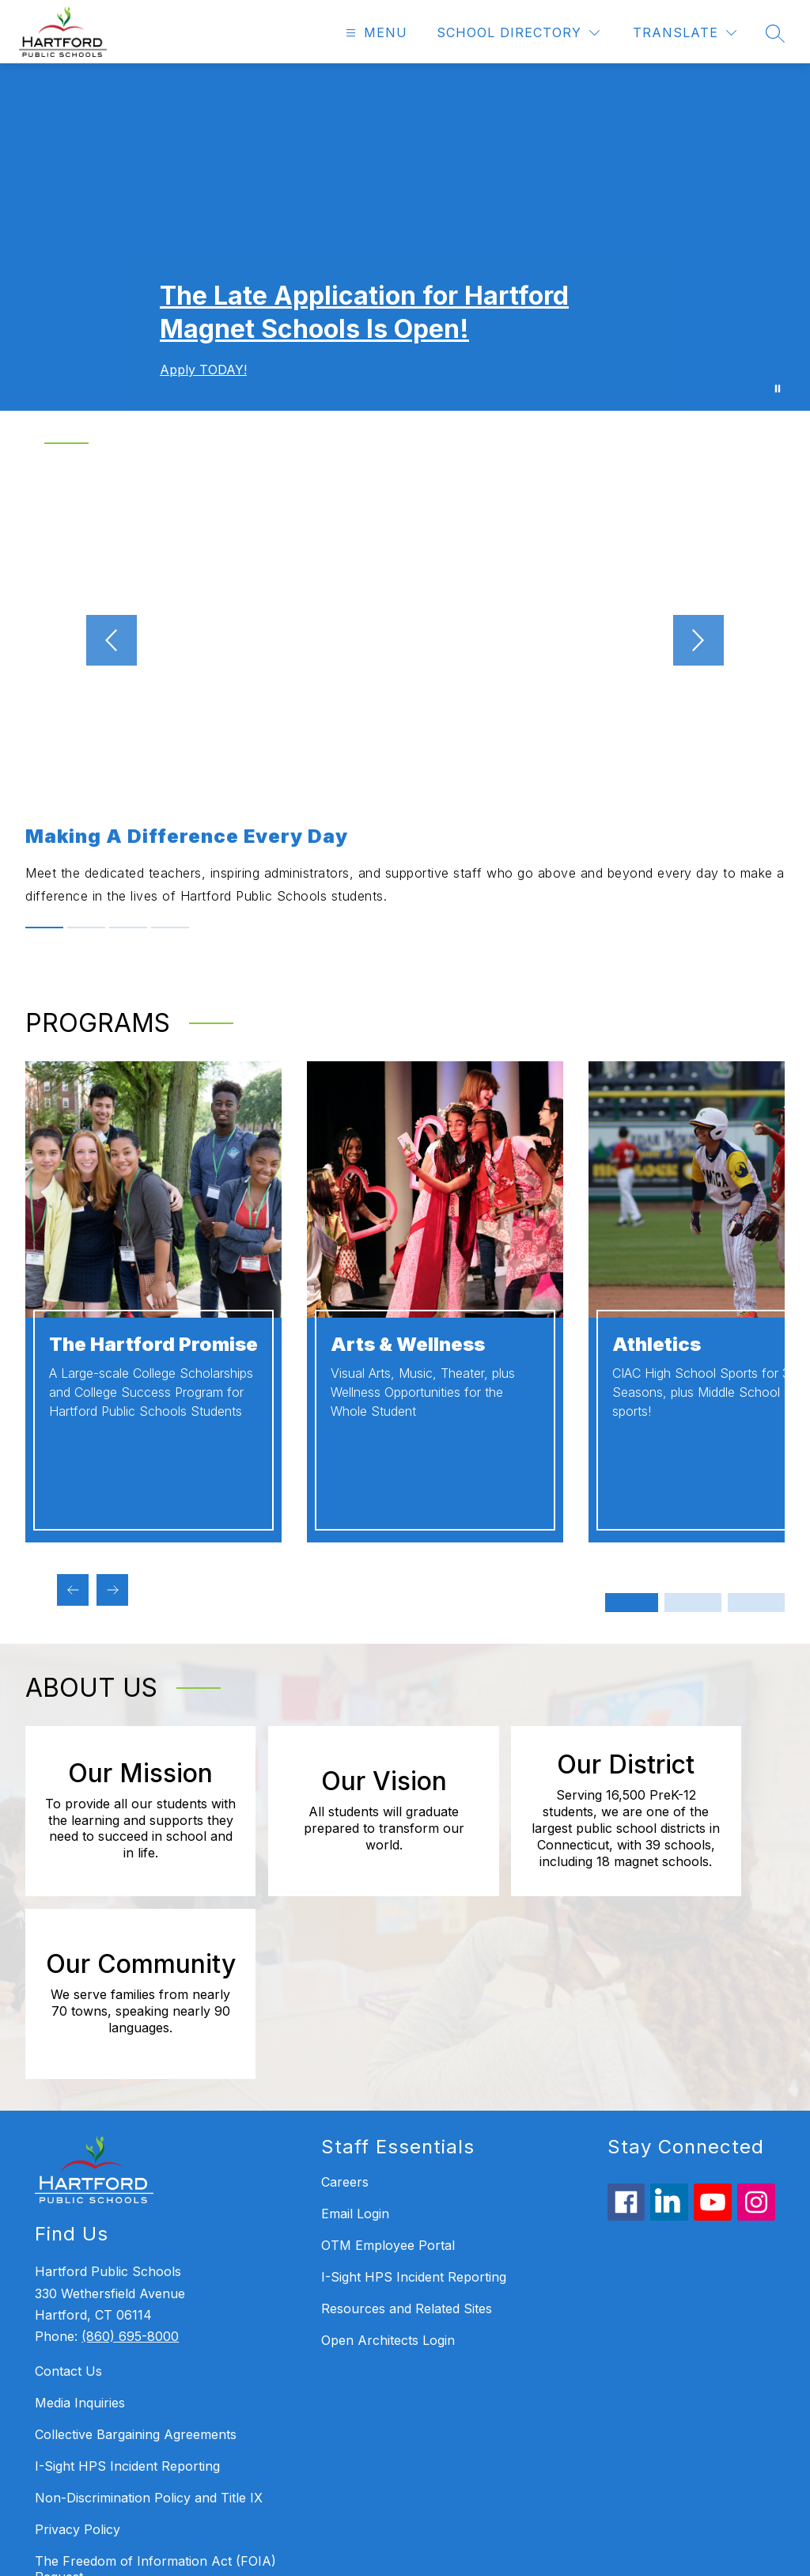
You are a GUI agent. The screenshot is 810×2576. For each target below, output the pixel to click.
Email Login (355, 2048)
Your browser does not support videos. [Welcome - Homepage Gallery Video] (405, 237)
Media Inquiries (80, 2238)
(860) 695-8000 (130, 2171)
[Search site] (775, 33)
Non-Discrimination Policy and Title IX (149, 2333)
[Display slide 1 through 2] (629, 1602)
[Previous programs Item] (73, 1590)
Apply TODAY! (203, 369)
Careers (345, 2016)
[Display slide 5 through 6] (756, 1602)
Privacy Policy (77, 2365)
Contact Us (68, 2206)
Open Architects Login (388, 2175)
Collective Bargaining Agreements (136, 2270)
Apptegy (439, 2553)
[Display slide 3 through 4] (692, 1602)
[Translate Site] (684, 33)
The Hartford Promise (153, 1344)
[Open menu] (374, 33)
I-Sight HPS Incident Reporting (127, 2301)
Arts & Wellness (408, 1344)
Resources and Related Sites (406, 2143)
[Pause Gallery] (777, 388)
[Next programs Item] (112, 1590)
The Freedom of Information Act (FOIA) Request (155, 2404)
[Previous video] (69, 640)
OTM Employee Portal (388, 2080)
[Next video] (740, 640)
